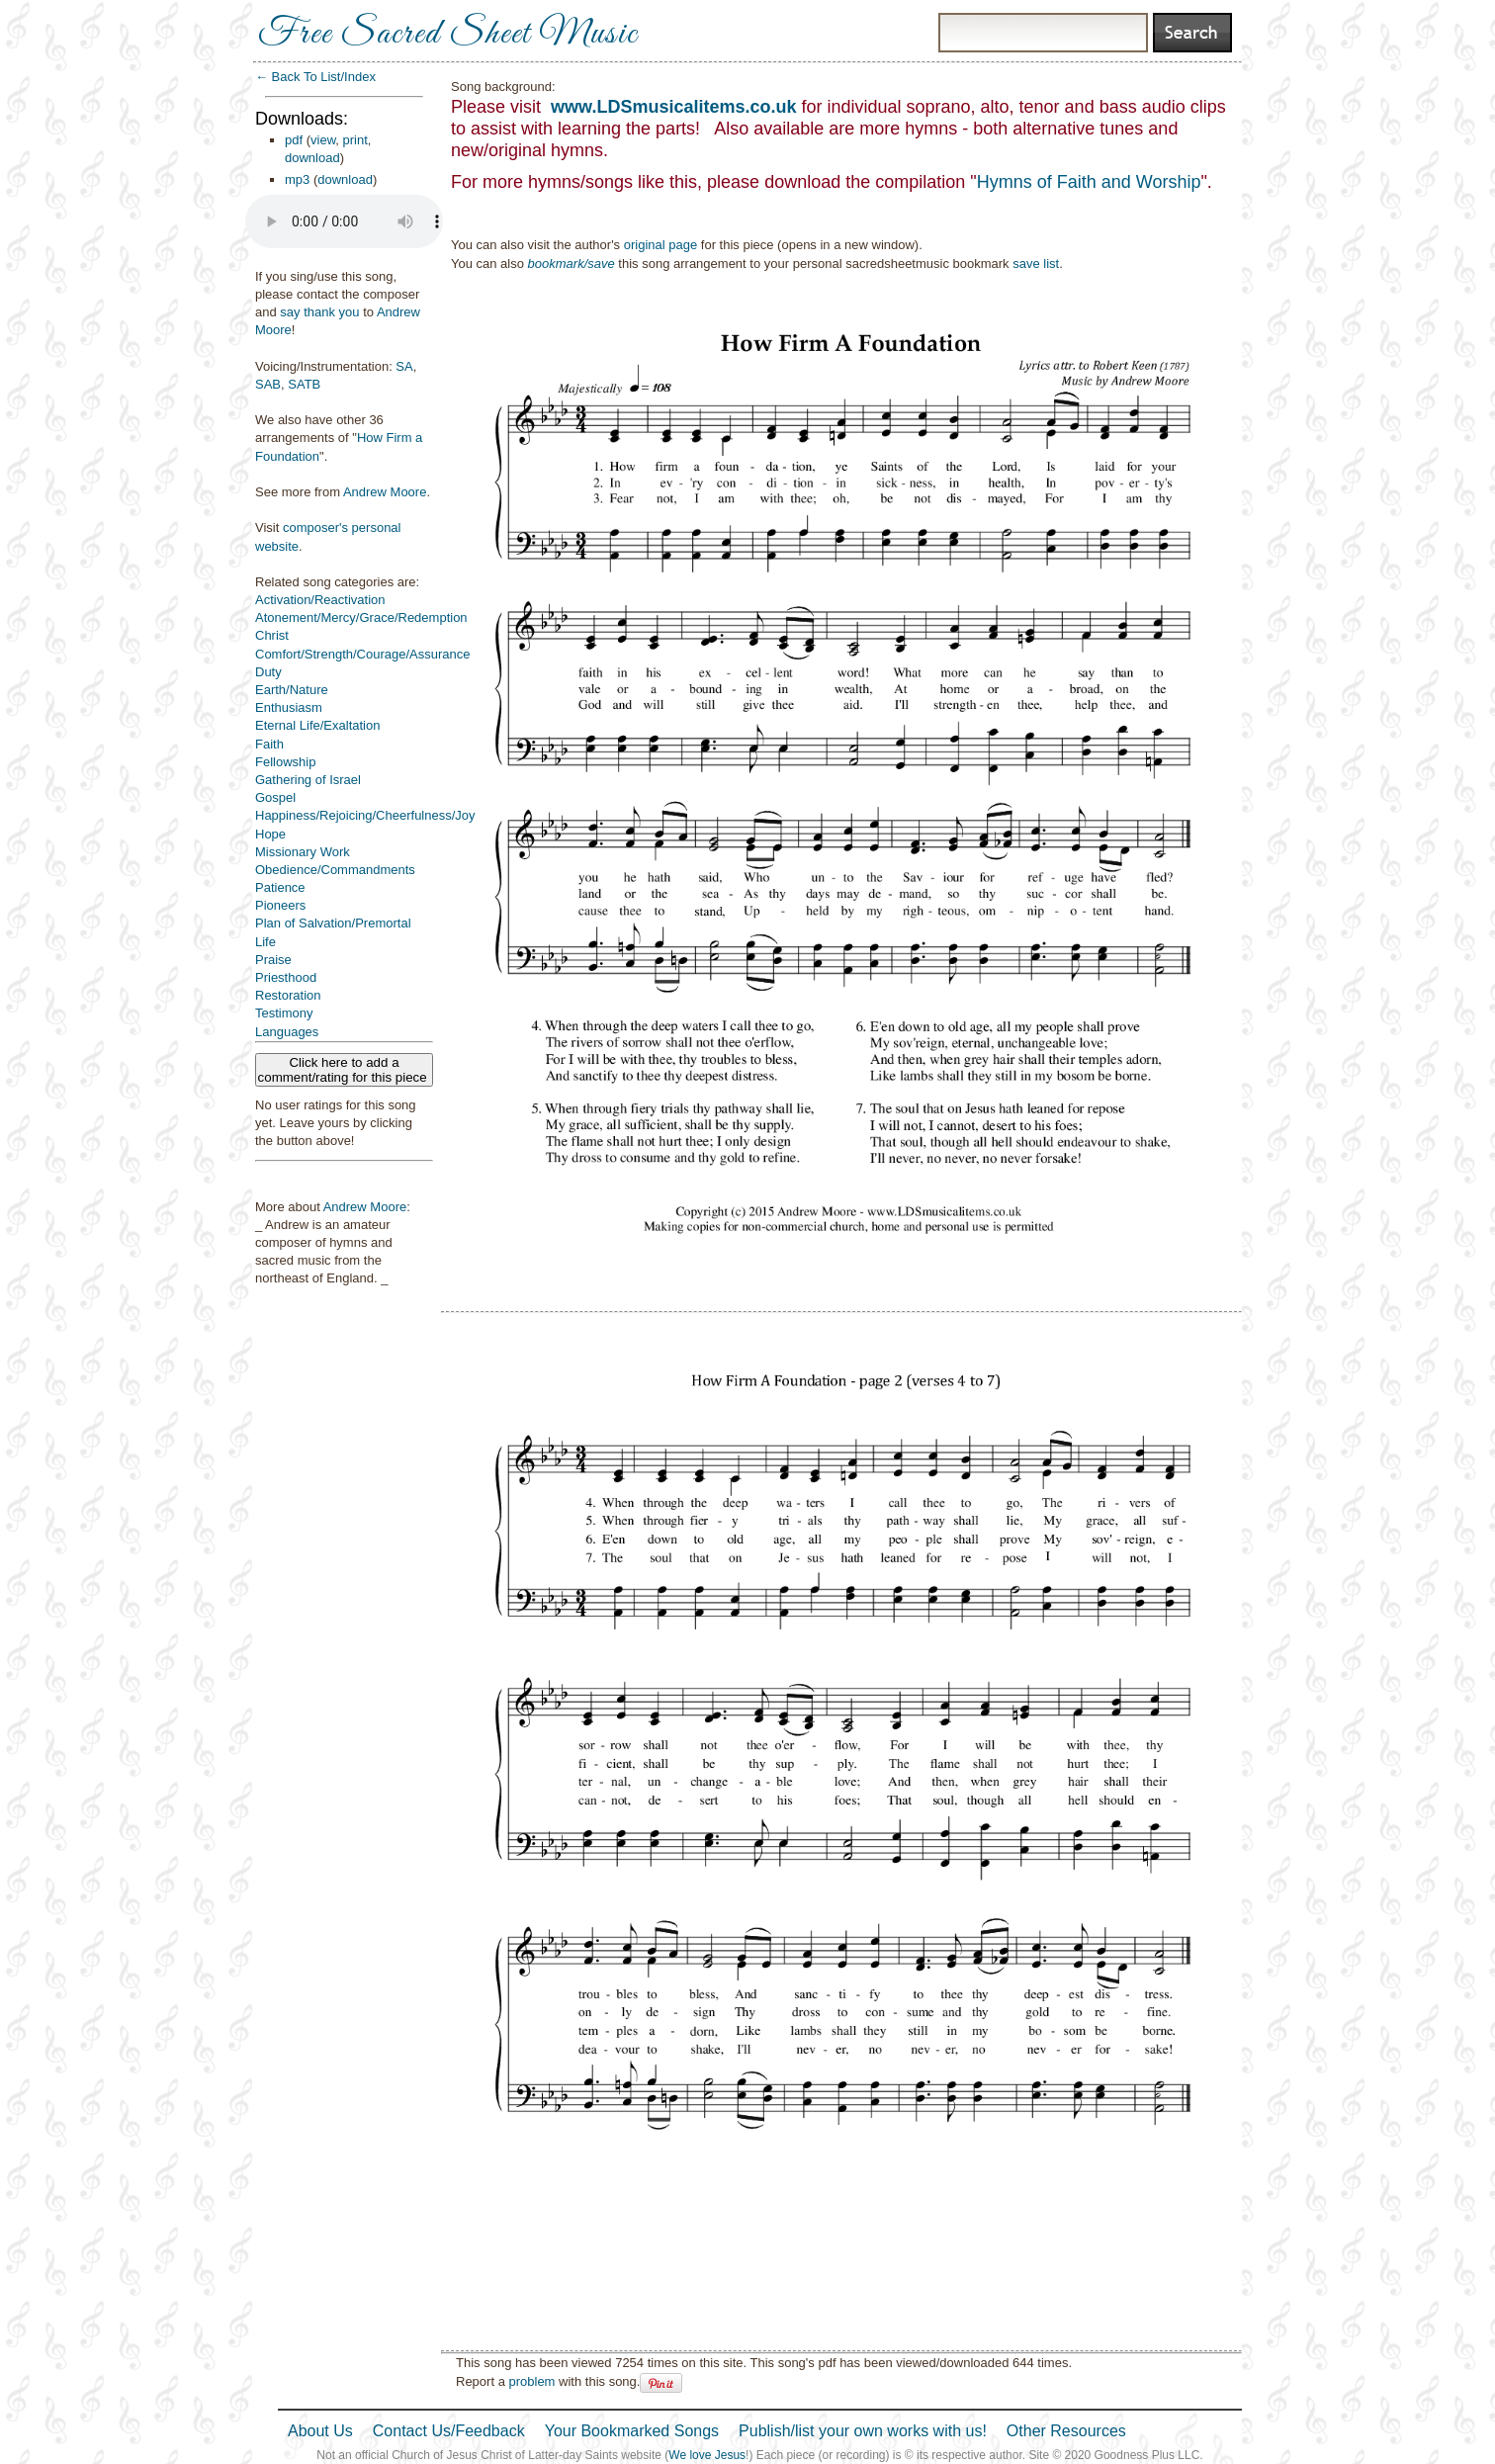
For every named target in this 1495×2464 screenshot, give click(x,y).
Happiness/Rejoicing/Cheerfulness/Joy (365, 815)
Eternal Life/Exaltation (317, 725)
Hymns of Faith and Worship (1089, 182)
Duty (268, 671)
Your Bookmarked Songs (632, 2430)
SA (404, 366)
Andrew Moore (385, 491)
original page (660, 244)
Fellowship (285, 761)
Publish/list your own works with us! (863, 2430)
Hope (270, 834)
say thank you (319, 312)
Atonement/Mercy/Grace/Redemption (361, 617)
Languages (286, 1031)
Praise (273, 959)
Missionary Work (302, 851)
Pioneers (280, 905)
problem (531, 2381)
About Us (320, 2430)
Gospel (275, 797)
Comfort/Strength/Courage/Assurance (363, 654)
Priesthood (285, 977)
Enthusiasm (288, 707)
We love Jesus (707, 2455)
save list (1035, 263)
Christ (272, 635)
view (322, 139)
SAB (268, 384)
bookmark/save (571, 263)
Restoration (287, 995)
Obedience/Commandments (335, 869)
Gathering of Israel (308, 779)
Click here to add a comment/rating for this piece (344, 1070)
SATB (304, 384)
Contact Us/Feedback (449, 2430)
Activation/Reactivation (320, 599)
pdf (294, 139)
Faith (269, 744)
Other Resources (1066, 2430)
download (312, 157)
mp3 (297, 179)
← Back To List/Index (315, 76)
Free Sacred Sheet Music (448, 34)
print (355, 139)
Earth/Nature (291, 689)
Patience (280, 887)
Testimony (284, 1013)
